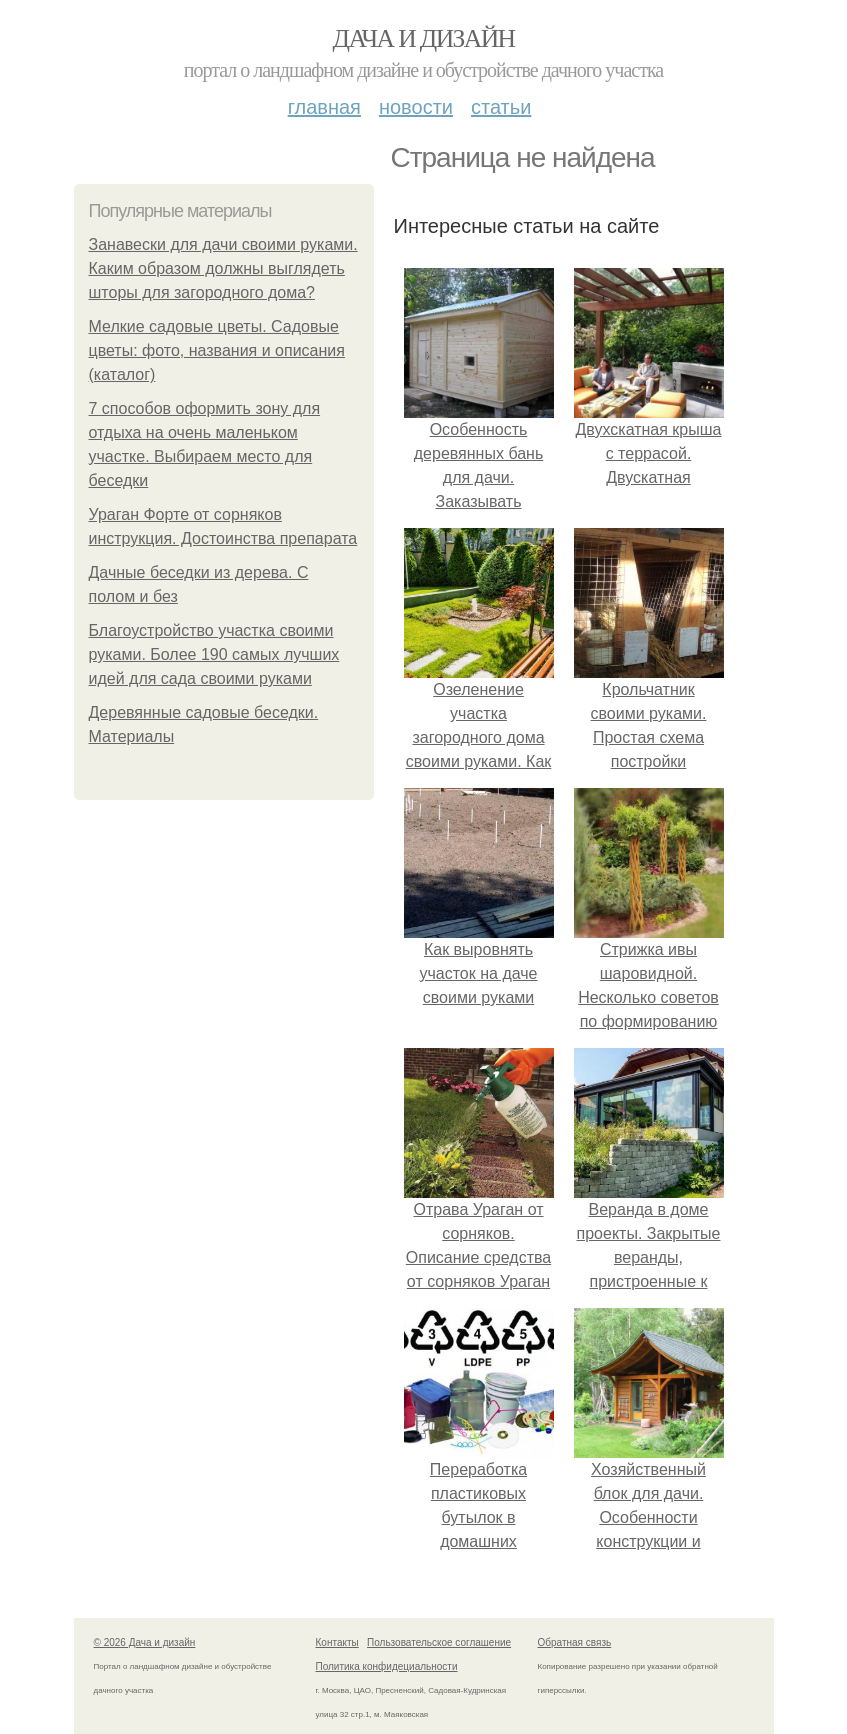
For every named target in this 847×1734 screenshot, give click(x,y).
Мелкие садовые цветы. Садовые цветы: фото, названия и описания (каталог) (217, 350)
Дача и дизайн (424, 38)
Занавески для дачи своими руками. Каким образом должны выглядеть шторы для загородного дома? (223, 268)
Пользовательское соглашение (439, 1642)
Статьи (501, 107)
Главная (324, 107)
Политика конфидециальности (387, 1666)
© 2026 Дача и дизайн (145, 1642)
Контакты (337, 1642)
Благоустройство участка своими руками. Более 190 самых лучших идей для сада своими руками (214, 654)
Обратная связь (575, 1642)
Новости (416, 107)
